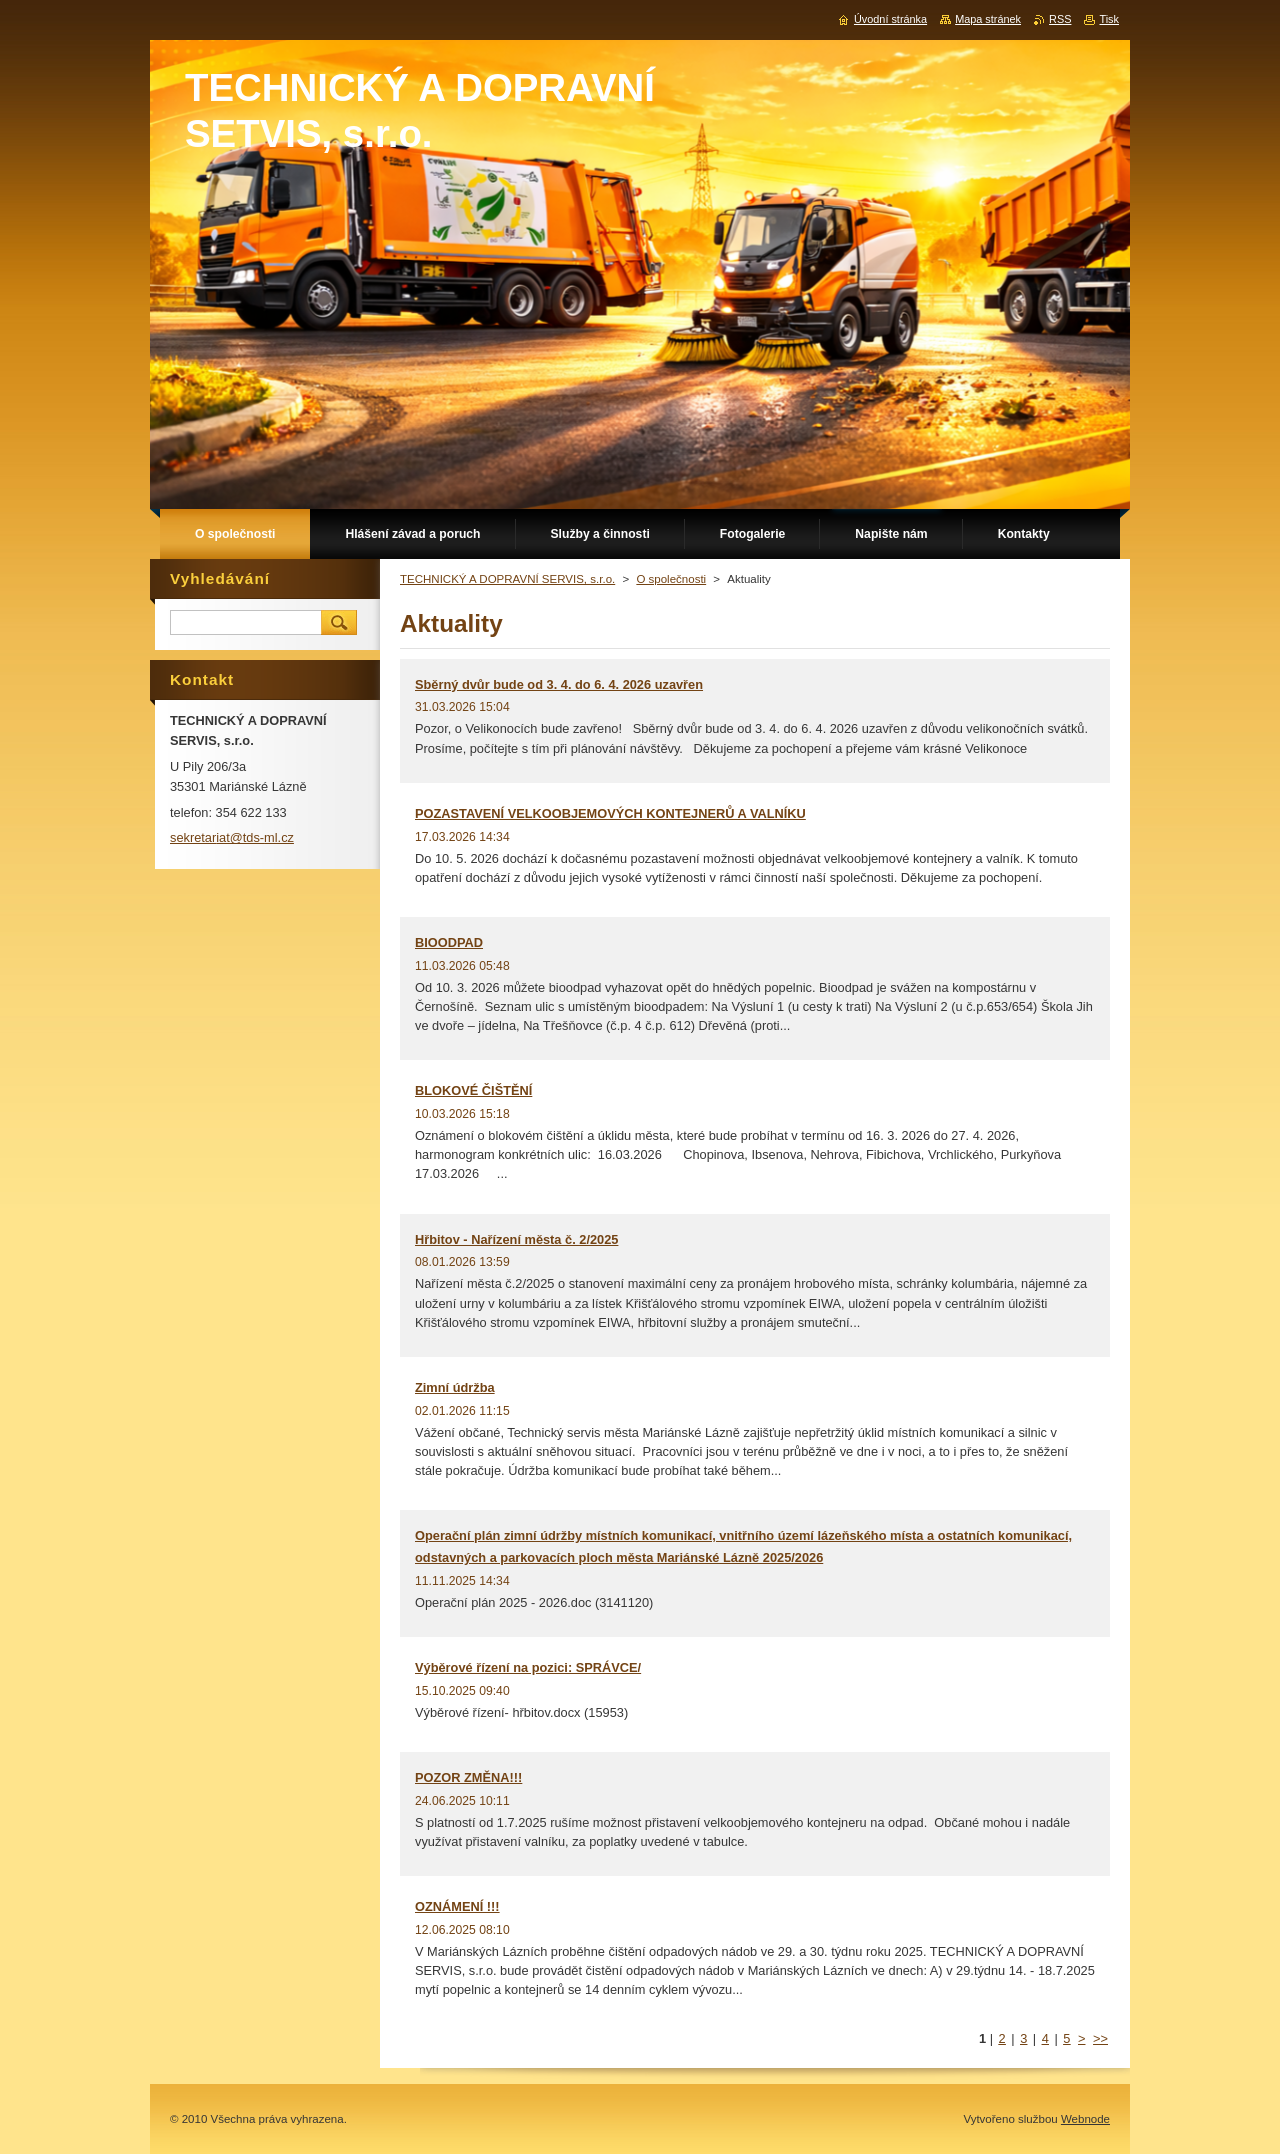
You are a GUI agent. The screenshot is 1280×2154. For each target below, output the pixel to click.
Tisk (1109, 19)
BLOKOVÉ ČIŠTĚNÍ (473, 1090)
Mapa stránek (988, 19)
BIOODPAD (449, 942)
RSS (1060, 19)
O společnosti (671, 579)
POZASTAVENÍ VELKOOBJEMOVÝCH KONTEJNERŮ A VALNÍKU (610, 813)
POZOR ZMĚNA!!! (468, 1777)
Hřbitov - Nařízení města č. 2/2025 (516, 1239)
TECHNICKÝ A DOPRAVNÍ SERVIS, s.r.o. (507, 579)
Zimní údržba (455, 1387)
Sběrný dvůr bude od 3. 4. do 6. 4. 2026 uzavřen (559, 684)
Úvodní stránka (890, 19)
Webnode (1085, 2119)
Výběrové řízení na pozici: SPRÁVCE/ (528, 1667)
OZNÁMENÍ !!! (457, 1906)
